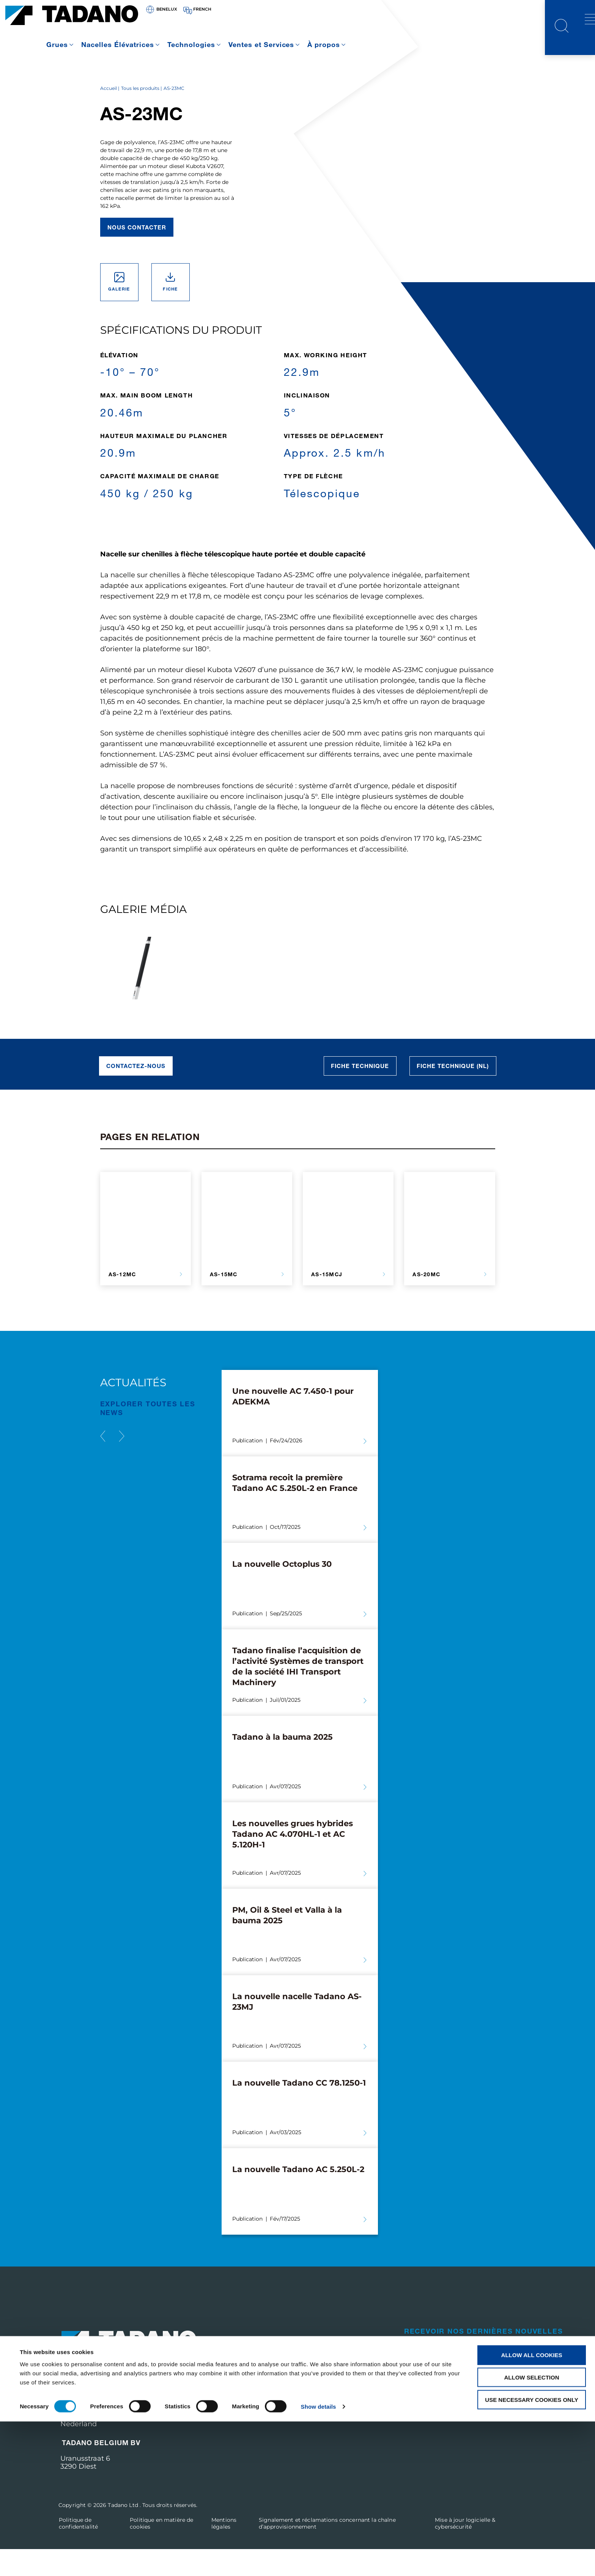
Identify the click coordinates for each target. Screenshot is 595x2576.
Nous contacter (137, 253)
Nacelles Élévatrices (117, 44)
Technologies (191, 44)
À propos (323, 44)
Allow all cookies (531, 2509)
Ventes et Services (261, 44)
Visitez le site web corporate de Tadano (459, 2430)
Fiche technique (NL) (453, 1092)
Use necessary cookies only (531, 2554)
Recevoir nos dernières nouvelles (483, 2358)
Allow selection (531, 2532)
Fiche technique (360, 1092)
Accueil (108, 115)
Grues (57, 44)
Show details (318, 2561)
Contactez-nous (136, 1092)
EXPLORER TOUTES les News (147, 1435)
